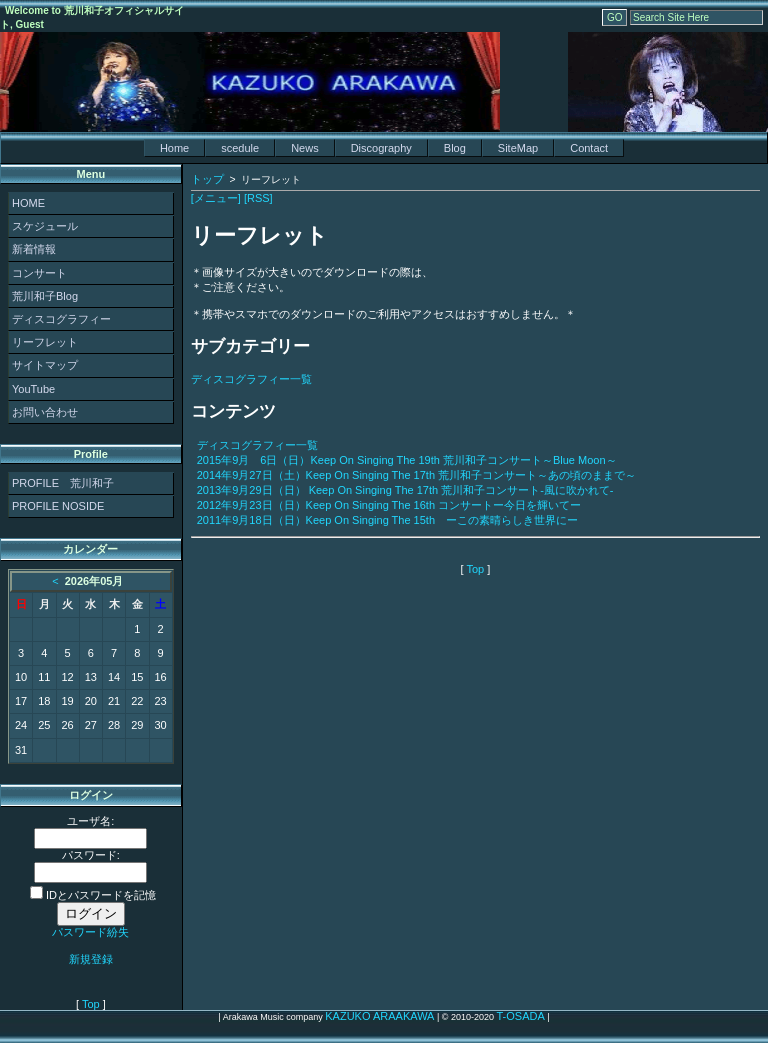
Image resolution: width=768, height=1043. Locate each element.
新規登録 (91, 959)
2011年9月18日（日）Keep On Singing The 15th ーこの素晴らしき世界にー (387, 520)
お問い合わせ (45, 412)
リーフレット (45, 342)
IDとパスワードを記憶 (93, 895)
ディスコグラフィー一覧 (251, 379)
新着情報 (34, 249)
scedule (240, 148)
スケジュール (45, 226)
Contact (589, 148)
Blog (455, 148)
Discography (381, 148)
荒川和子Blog (45, 296)
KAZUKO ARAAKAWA (379, 1016)
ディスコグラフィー (61, 319)
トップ (207, 179)
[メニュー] (216, 198)
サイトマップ (45, 365)
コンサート (39, 273)
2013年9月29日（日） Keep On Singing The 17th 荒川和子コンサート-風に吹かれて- (405, 490)
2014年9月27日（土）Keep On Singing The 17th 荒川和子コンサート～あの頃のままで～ (416, 475)
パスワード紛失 (90, 932)
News (305, 148)
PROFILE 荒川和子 (63, 483)
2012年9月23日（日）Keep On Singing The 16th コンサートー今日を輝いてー (389, 505)
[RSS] (258, 198)
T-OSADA (520, 1016)
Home (174, 148)
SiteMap (518, 148)
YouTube (33, 389)
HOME (28, 203)
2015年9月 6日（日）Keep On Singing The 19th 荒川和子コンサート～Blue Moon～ (407, 460)
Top (91, 1004)
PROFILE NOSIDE (58, 506)
